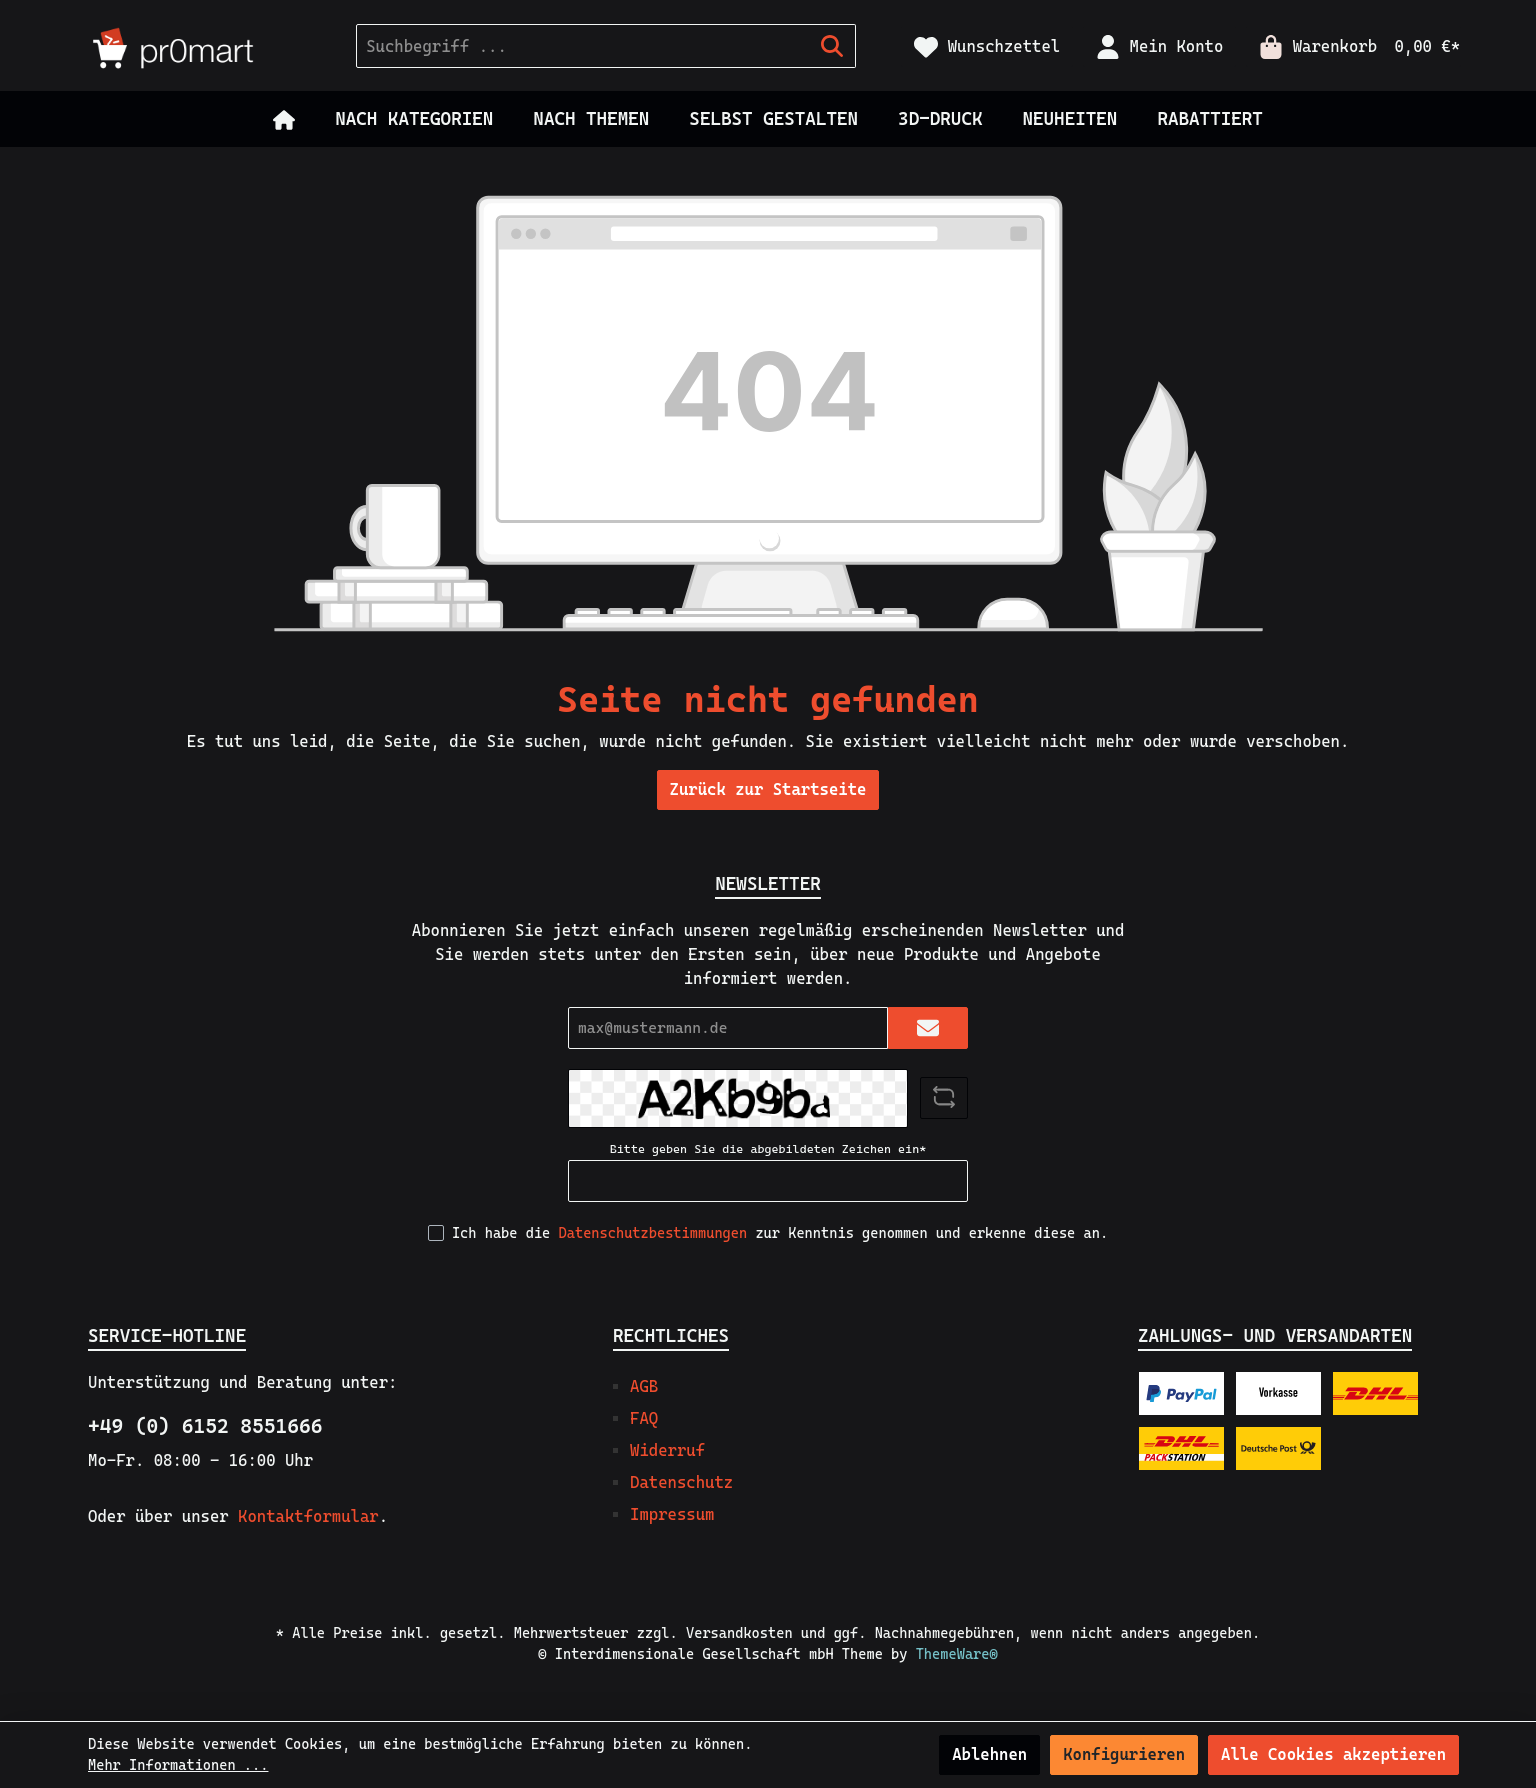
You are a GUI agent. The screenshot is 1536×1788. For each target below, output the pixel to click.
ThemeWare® (957, 1654)
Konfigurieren (1124, 1754)
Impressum (672, 1514)
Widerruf (667, 1450)
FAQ (644, 1418)
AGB (644, 1386)
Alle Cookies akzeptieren (1333, 1754)
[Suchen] (832, 46)
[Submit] (928, 1028)
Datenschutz (681, 1482)
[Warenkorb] (1353, 46)
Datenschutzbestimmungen (653, 1233)
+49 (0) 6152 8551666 (205, 1426)
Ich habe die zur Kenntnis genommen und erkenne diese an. (780, 1233)
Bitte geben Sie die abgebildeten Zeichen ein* (768, 1149)
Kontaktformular (308, 1516)
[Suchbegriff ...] (583, 46)
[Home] (284, 119)
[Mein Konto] (1159, 46)
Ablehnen (989, 1754)
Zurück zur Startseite (768, 789)
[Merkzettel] (987, 46)
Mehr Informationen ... (178, 1765)
